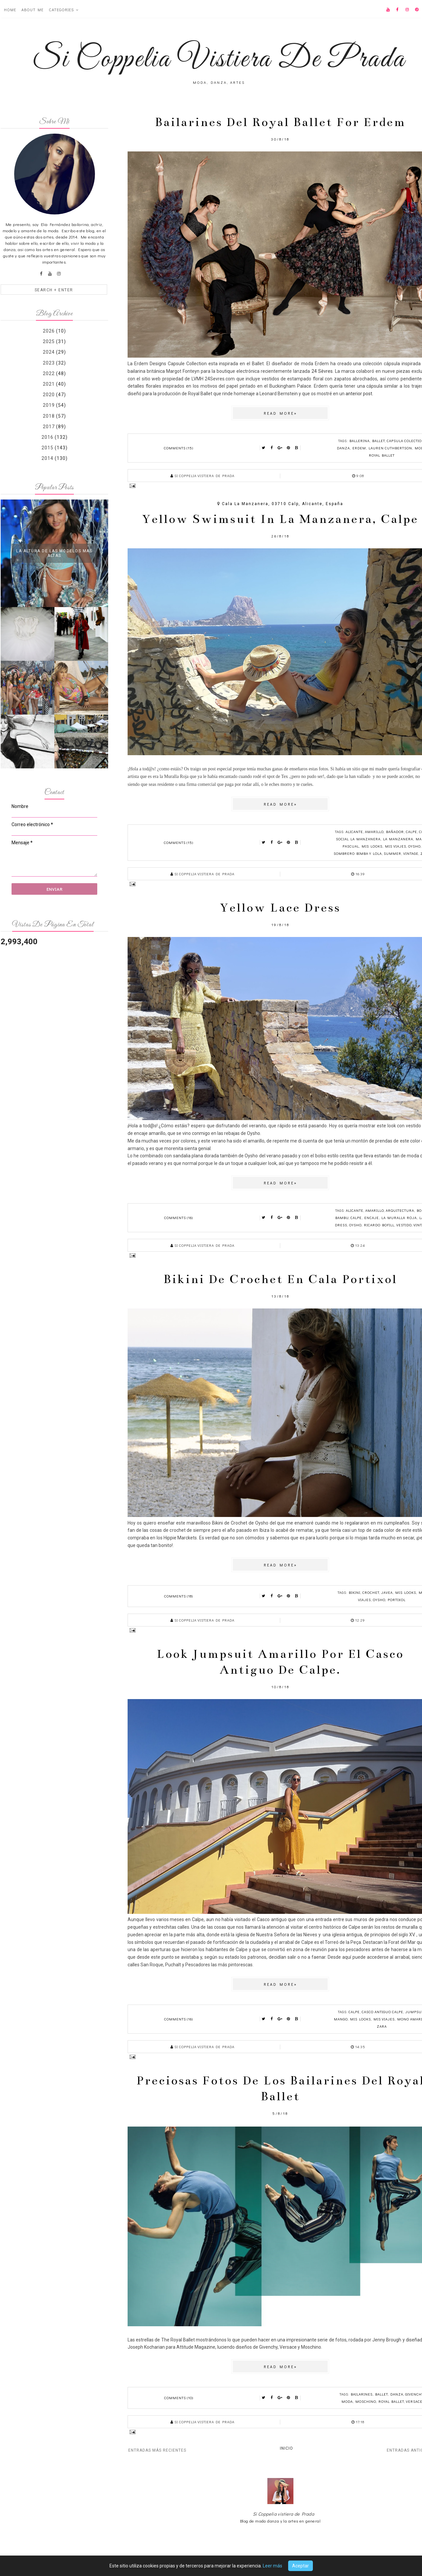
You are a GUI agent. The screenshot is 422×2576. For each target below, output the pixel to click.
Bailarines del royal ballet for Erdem (280, 122)
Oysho (414, 846)
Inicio (286, 2448)
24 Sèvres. (322, 371)
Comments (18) (178, 1596)
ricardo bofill (379, 1224)
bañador (395, 831)
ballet (378, 440)
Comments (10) (178, 2397)
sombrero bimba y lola (358, 853)
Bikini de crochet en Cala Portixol (280, 1279)
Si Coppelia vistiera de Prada (284, 2514)
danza (343, 447)
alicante (354, 831)
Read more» (280, 413)
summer (392, 853)
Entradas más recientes (157, 2450)
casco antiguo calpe (382, 2011)
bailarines (362, 2394)
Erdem (359, 447)
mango (340, 2018)
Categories (61, 9)
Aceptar (300, 2565)
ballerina (359, 440)
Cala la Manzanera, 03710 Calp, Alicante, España (282, 503)
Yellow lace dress (280, 907)
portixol (397, 1599)
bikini (354, 1592)
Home (10, 9)
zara (382, 2026)
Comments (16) (178, 1217)
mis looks (372, 846)
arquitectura (400, 1210)
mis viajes (395, 846)
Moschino (365, 2401)
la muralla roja (399, 1217)
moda (347, 2401)
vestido (403, 1224)
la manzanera (398, 838)
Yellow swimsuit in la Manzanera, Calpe (280, 519)
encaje (371, 1217)
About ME (32, 9)
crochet (370, 1592)
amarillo (374, 831)
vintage (410, 853)
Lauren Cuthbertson (390, 447)
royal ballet (382, 455)
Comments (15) (178, 447)
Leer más (272, 2565)
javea (387, 1592)
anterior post (359, 393)
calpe (411, 831)
